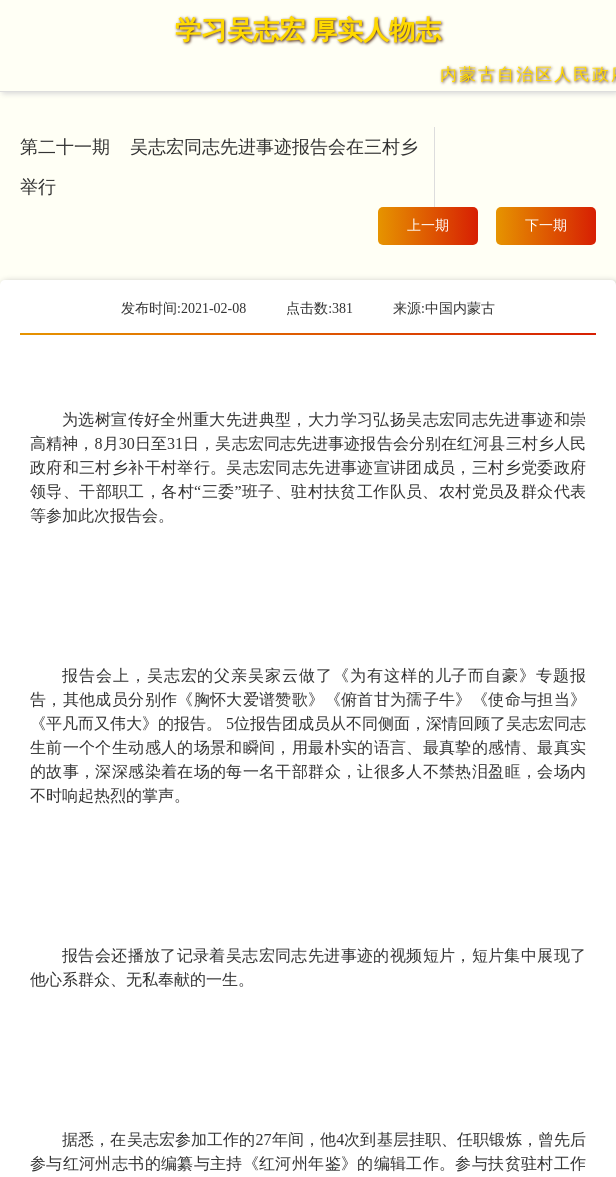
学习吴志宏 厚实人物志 (308, 30)
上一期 (428, 225)
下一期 (546, 225)
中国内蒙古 (460, 308)
